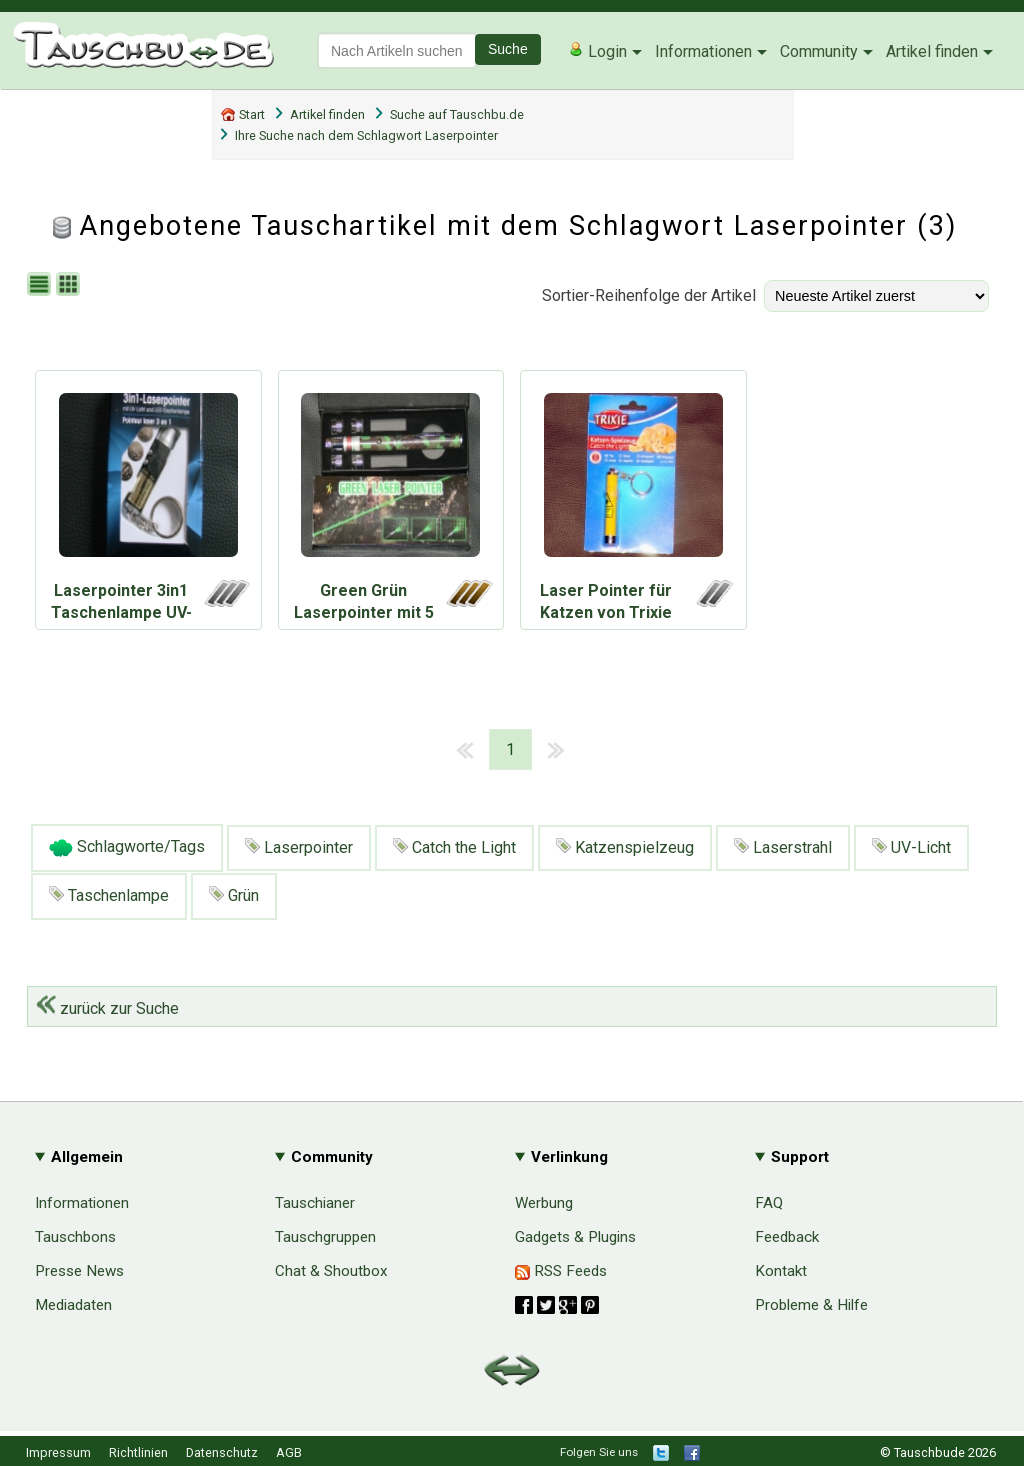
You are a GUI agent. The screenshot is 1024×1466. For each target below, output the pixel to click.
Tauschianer (315, 1203)
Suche (508, 49)
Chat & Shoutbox (331, 1271)
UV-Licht (911, 847)
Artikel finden (932, 51)
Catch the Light (454, 847)
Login (597, 51)
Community (819, 51)
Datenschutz (222, 1452)
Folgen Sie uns (599, 1452)
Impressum (58, 1452)
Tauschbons (75, 1237)
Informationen (703, 51)
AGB (289, 1452)
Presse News (79, 1271)
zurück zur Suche (107, 1008)
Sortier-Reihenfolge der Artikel (649, 295)
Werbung (544, 1203)
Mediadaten (73, 1305)
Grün (234, 895)
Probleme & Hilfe (811, 1305)
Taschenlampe (109, 895)
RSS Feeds (561, 1271)
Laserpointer (299, 847)
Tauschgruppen (325, 1237)
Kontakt (781, 1271)
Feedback (787, 1237)
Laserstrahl (783, 847)
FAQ (769, 1203)
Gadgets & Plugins (575, 1237)
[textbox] (397, 50)
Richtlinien (138, 1452)
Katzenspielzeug (625, 847)
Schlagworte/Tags (127, 848)
